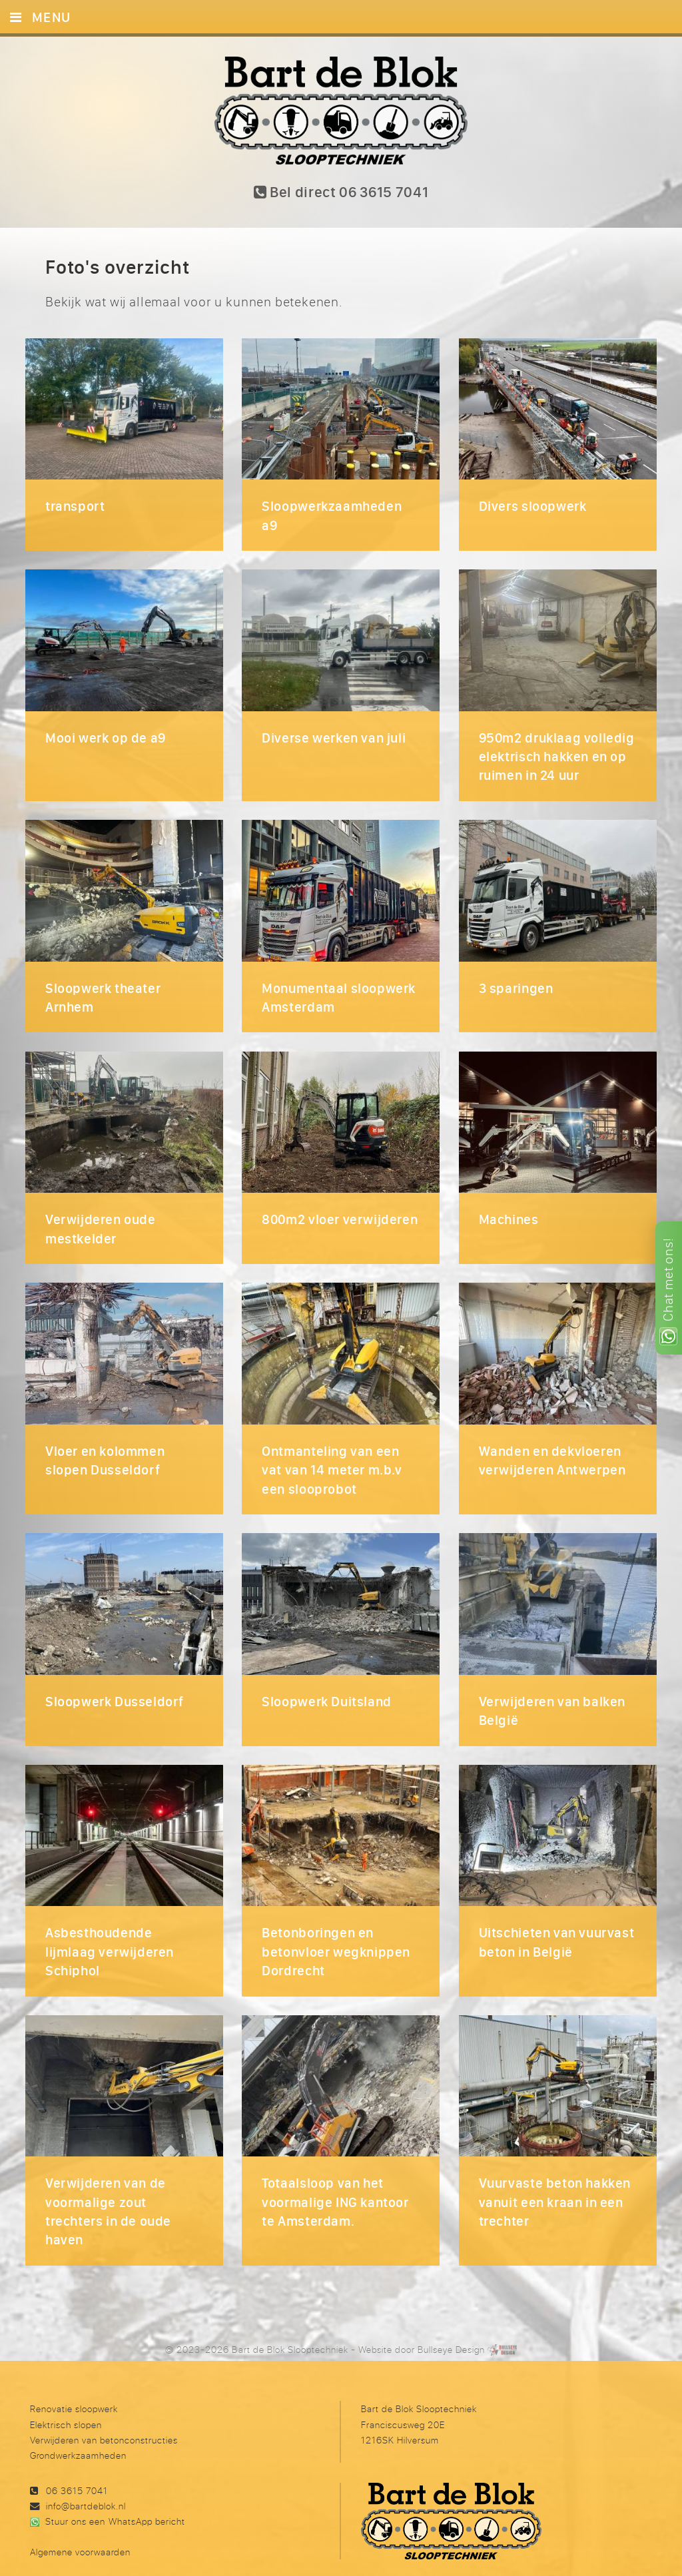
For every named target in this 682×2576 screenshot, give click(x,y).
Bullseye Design (451, 2326)
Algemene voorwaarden (80, 2528)
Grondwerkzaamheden (78, 2431)
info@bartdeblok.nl (86, 2482)
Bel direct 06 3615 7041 (341, 192)
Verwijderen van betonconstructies (104, 2416)
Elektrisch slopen (66, 2400)
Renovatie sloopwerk (74, 2385)
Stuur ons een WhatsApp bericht (114, 2497)
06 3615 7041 (77, 2466)
